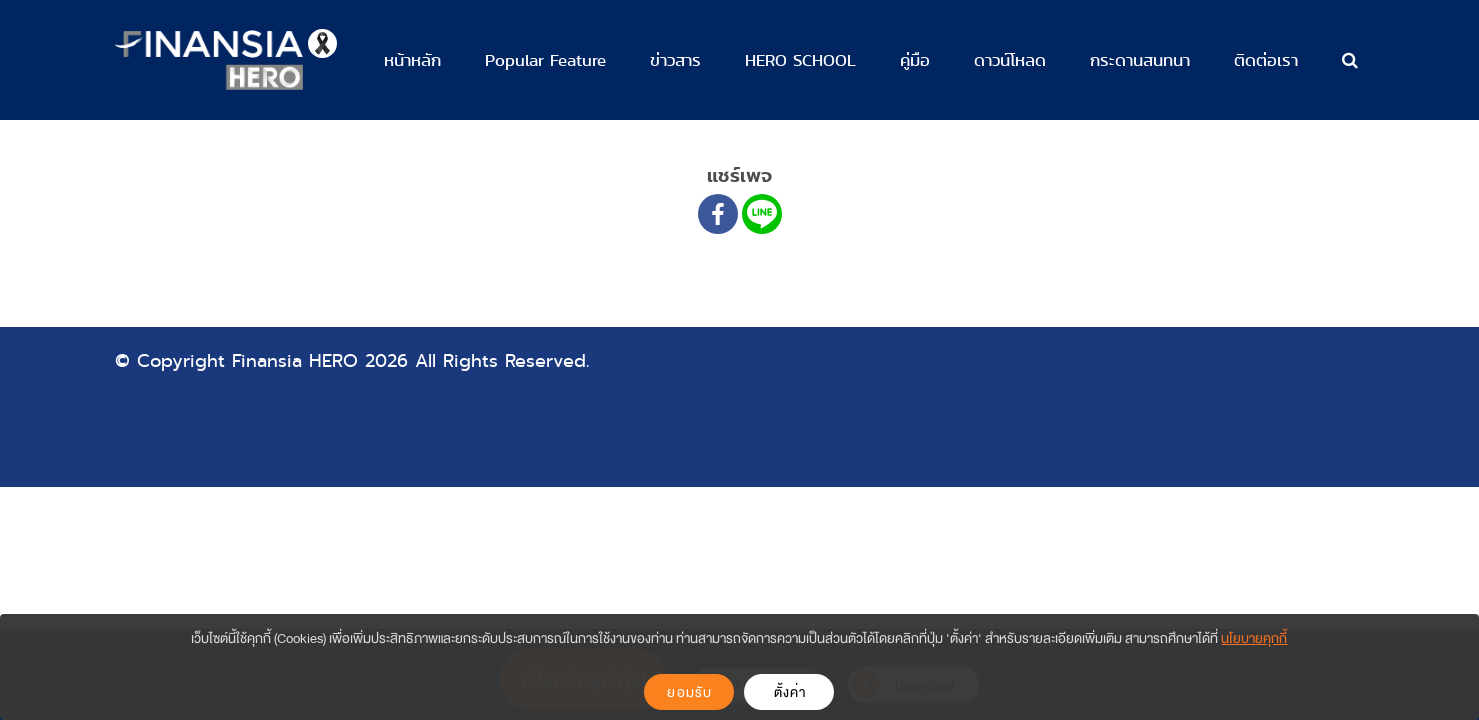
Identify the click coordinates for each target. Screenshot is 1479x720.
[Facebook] (718, 214)
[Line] (762, 214)
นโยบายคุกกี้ (1254, 638)
